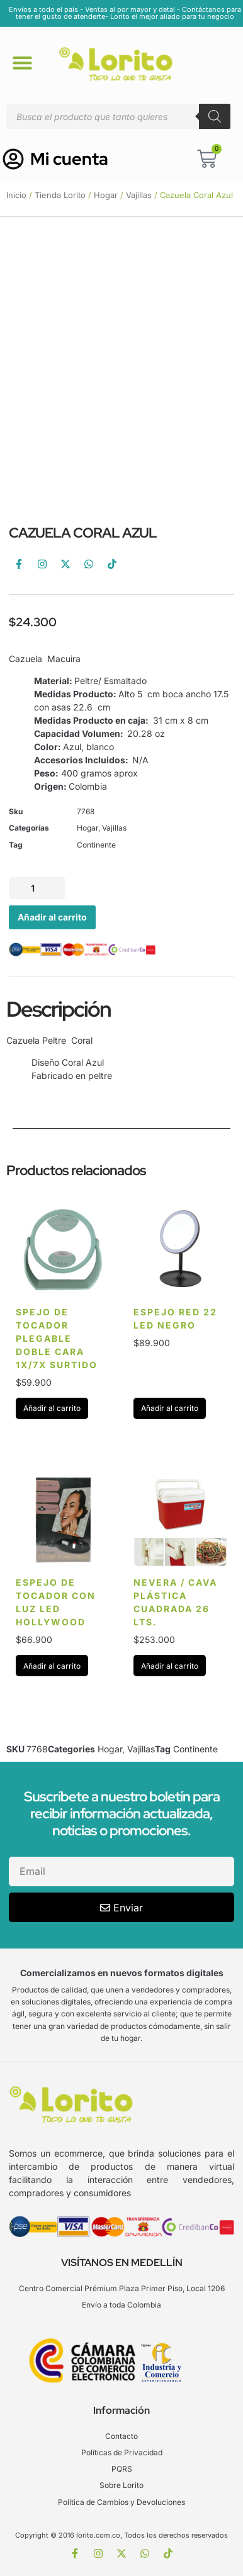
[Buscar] (214, 116)
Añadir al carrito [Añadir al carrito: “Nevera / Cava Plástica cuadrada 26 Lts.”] (169, 1666)
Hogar (106, 195)
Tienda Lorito (60, 195)
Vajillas (139, 195)
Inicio (16, 195)
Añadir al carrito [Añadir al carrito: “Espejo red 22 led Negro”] (169, 1408)
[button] (22, 62)
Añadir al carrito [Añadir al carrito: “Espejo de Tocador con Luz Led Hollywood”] (52, 1666)
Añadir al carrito (52, 917)
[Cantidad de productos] (37, 888)
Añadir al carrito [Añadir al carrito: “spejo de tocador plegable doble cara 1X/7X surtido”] (52, 1408)
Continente (96, 844)
